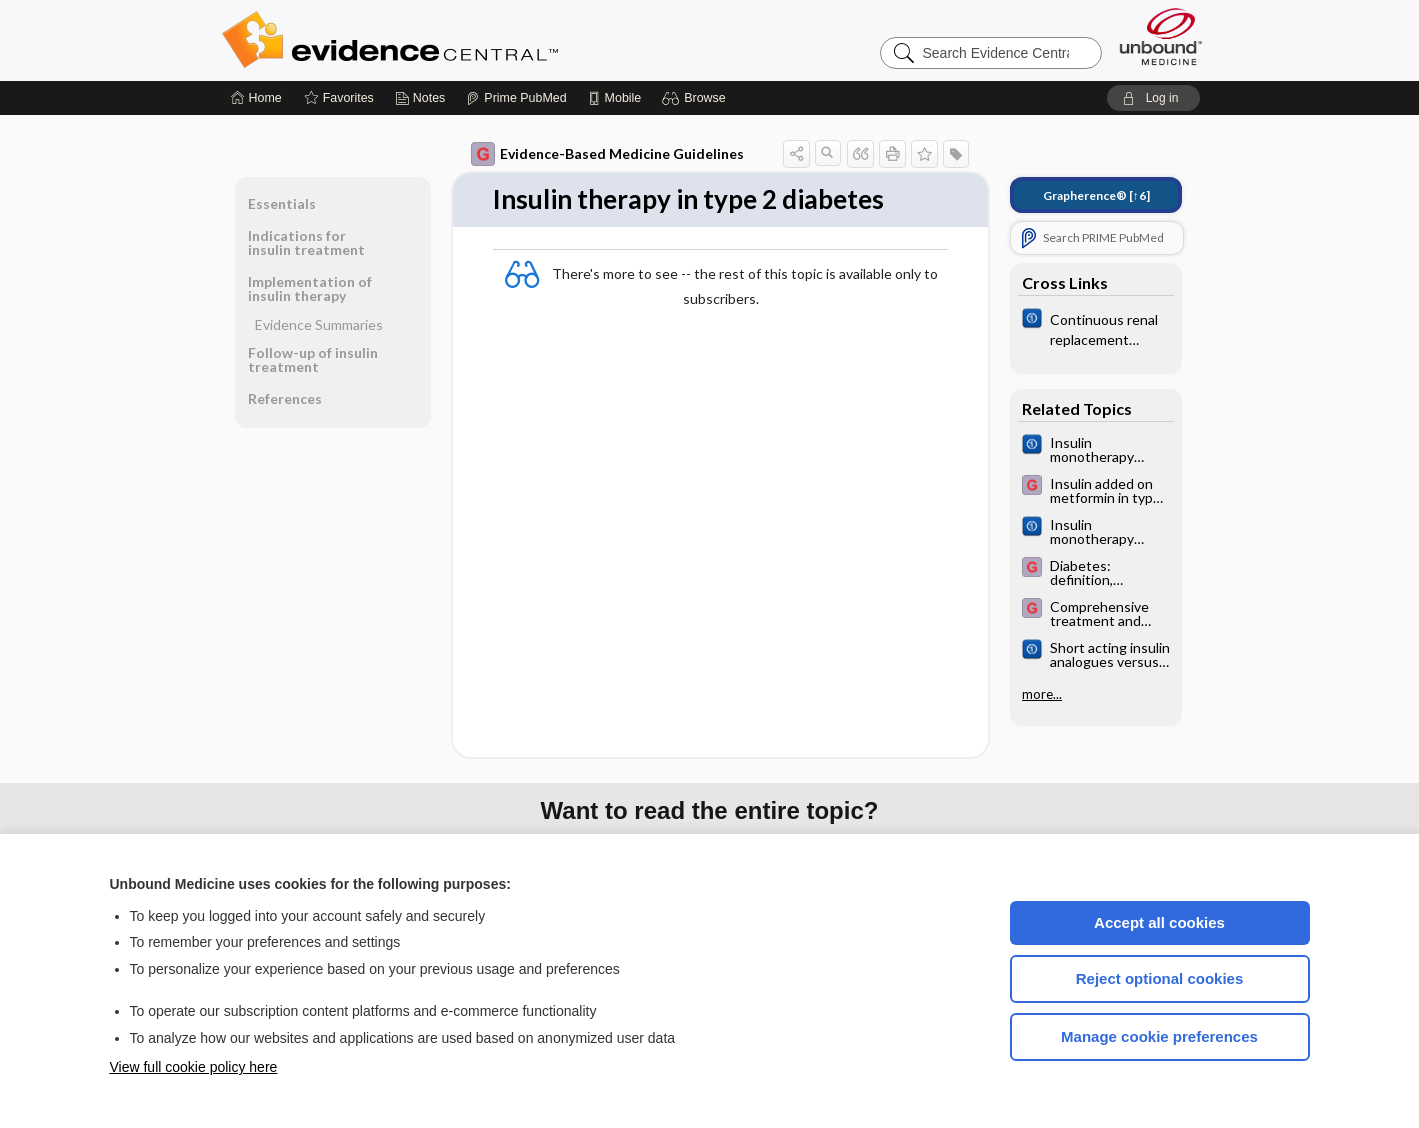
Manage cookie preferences (1159, 1036)
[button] (696, 98)
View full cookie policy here (194, 1067)
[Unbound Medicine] (1161, 36)
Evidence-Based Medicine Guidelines (607, 154)
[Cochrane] (1096, 328)
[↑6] (1096, 195)
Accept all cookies (1159, 922)
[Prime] (516, 98)
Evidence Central (470, 40)
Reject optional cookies (1160, 978)
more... (1042, 694)
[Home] (256, 98)
